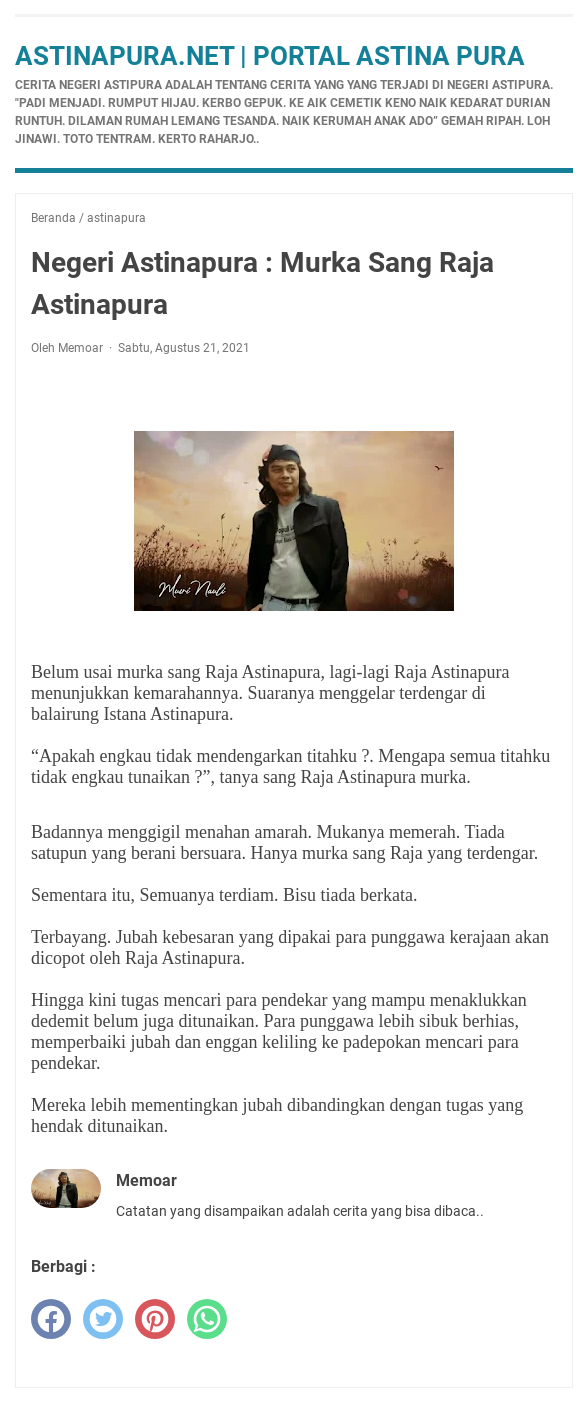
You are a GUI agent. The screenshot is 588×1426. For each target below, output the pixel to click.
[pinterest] (155, 1319)
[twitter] (103, 1319)
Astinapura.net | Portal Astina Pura (270, 56)
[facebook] (51, 1319)
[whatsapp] (207, 1319)
